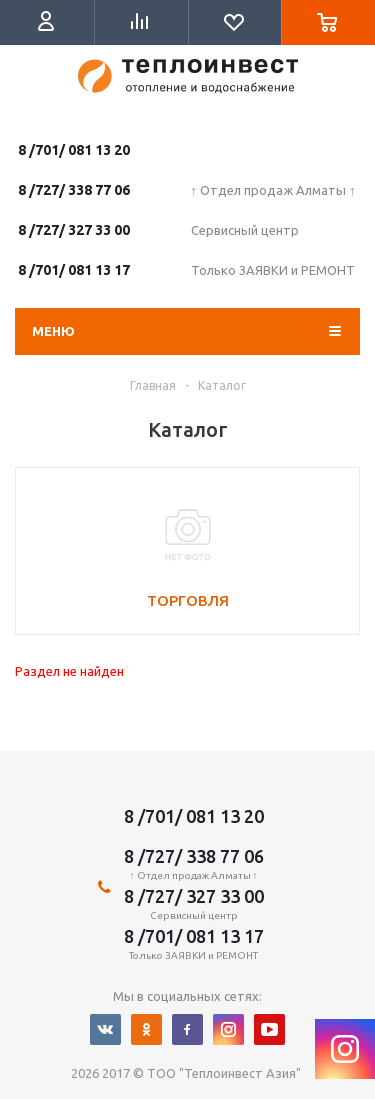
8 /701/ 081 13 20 (74, 150)
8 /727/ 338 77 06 (74, 190)
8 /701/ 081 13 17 (74, 270)
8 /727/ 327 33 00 (74, 230)
